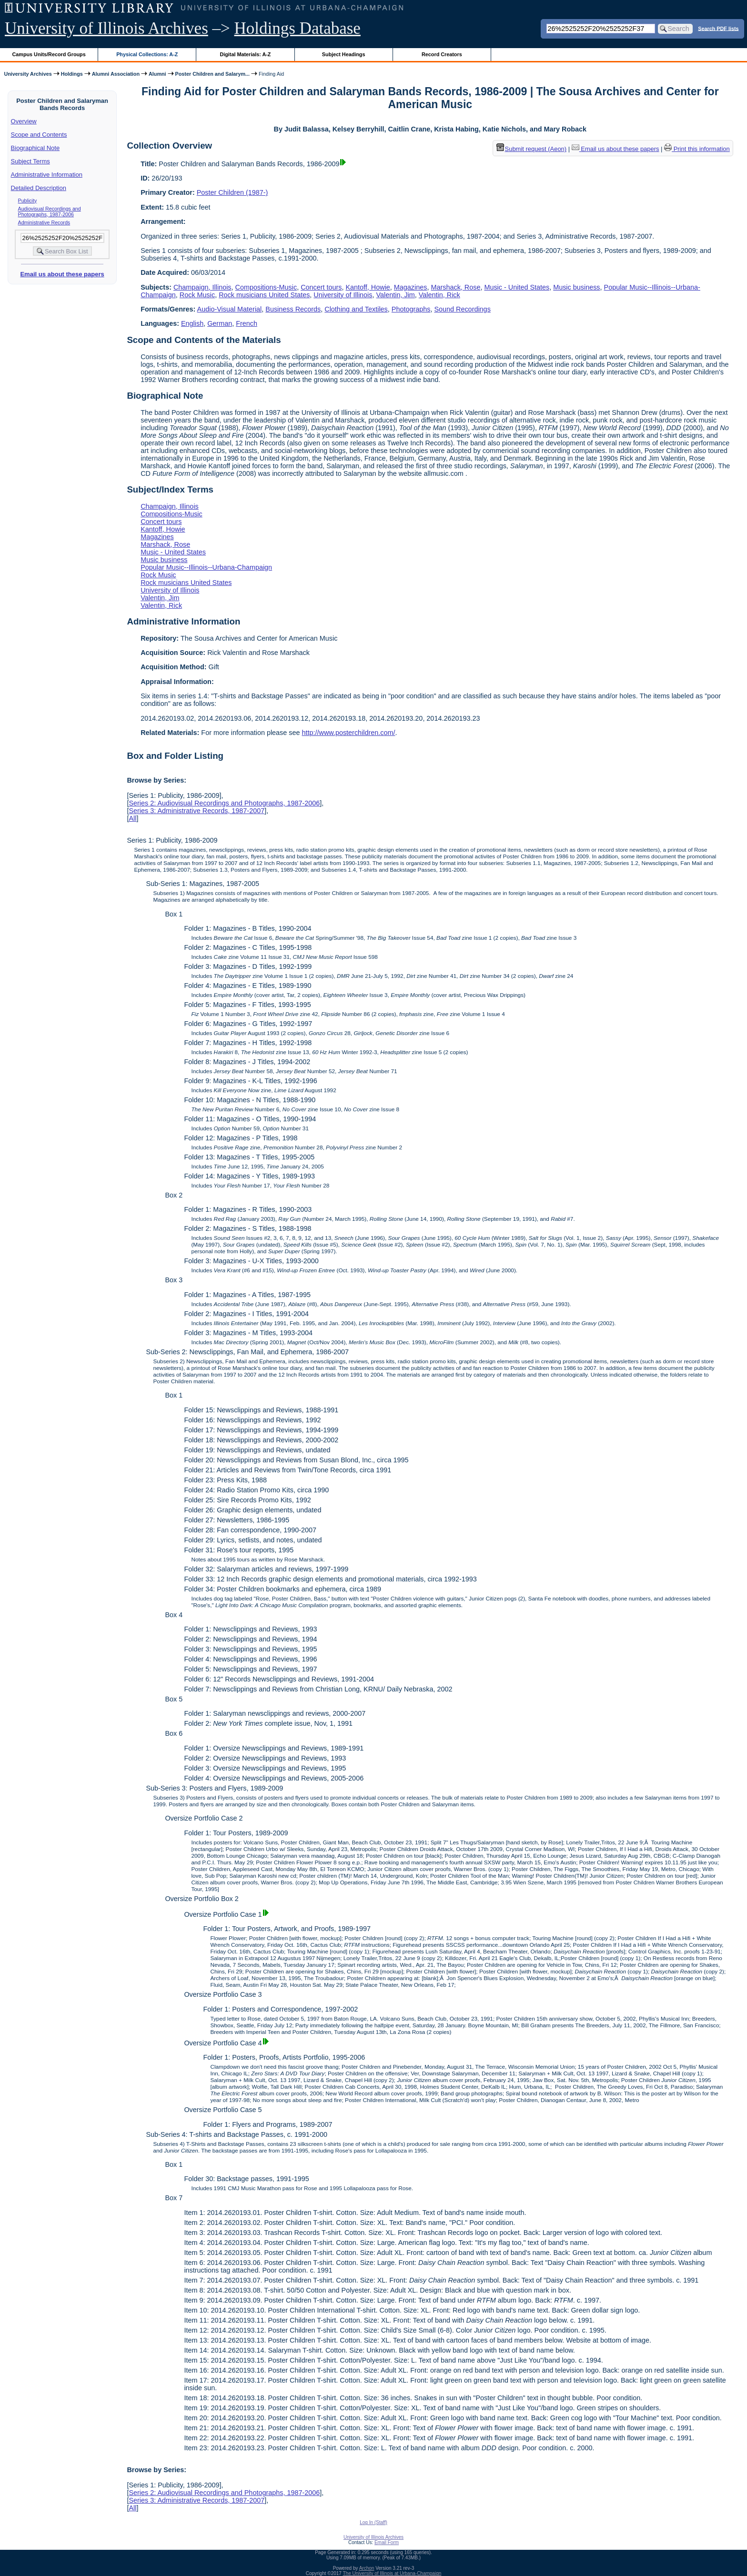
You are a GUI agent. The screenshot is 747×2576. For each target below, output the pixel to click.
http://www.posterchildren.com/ (348, 732)
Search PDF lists (718, 28)
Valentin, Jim (395, 295)
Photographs (411, 309)
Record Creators (442, 54)
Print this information (697, 148)
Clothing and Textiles (356, 309)
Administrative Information (46, 174)
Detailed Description (38, 187)
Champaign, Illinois (202, 287)
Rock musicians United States (264, 295)
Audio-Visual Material (229, 309)
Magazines (410, 287)
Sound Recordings (462, 309)
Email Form (386, 2542)
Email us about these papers (62, 274)
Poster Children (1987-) (232, 192)
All (132, 818)
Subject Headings (343, 54)
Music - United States (516, 287)
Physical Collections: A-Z (147, 54)
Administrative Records (44, 222)
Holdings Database (297, 28)
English (192, 323)
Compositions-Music (266, 287)
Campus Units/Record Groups (49, 54)
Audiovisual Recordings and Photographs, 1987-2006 (49, 211)
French (246, 323)
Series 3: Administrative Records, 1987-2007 (196, 811)
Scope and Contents (39, 134)
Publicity (27, 200)
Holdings (72, 74)
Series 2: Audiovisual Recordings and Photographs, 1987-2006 (224, 803)
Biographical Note (35, 147)
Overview (24, 121)
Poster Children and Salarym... (212, 74)
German (219, 323)
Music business (576, 287)
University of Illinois (342, 295)
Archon (366, 2568)
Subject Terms (30, 161)
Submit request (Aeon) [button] (531, 148)
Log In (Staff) (373, 2522)
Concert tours (321, 287)
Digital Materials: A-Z (245, 54)
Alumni (157, 74)
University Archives (27, 74)
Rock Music (197, 295)
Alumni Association (116, 74)
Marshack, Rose (455, 287)
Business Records (293, 309)
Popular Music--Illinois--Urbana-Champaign (206, 567)
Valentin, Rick (439, 295)
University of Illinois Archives (106, 28)
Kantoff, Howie (368, 287)
